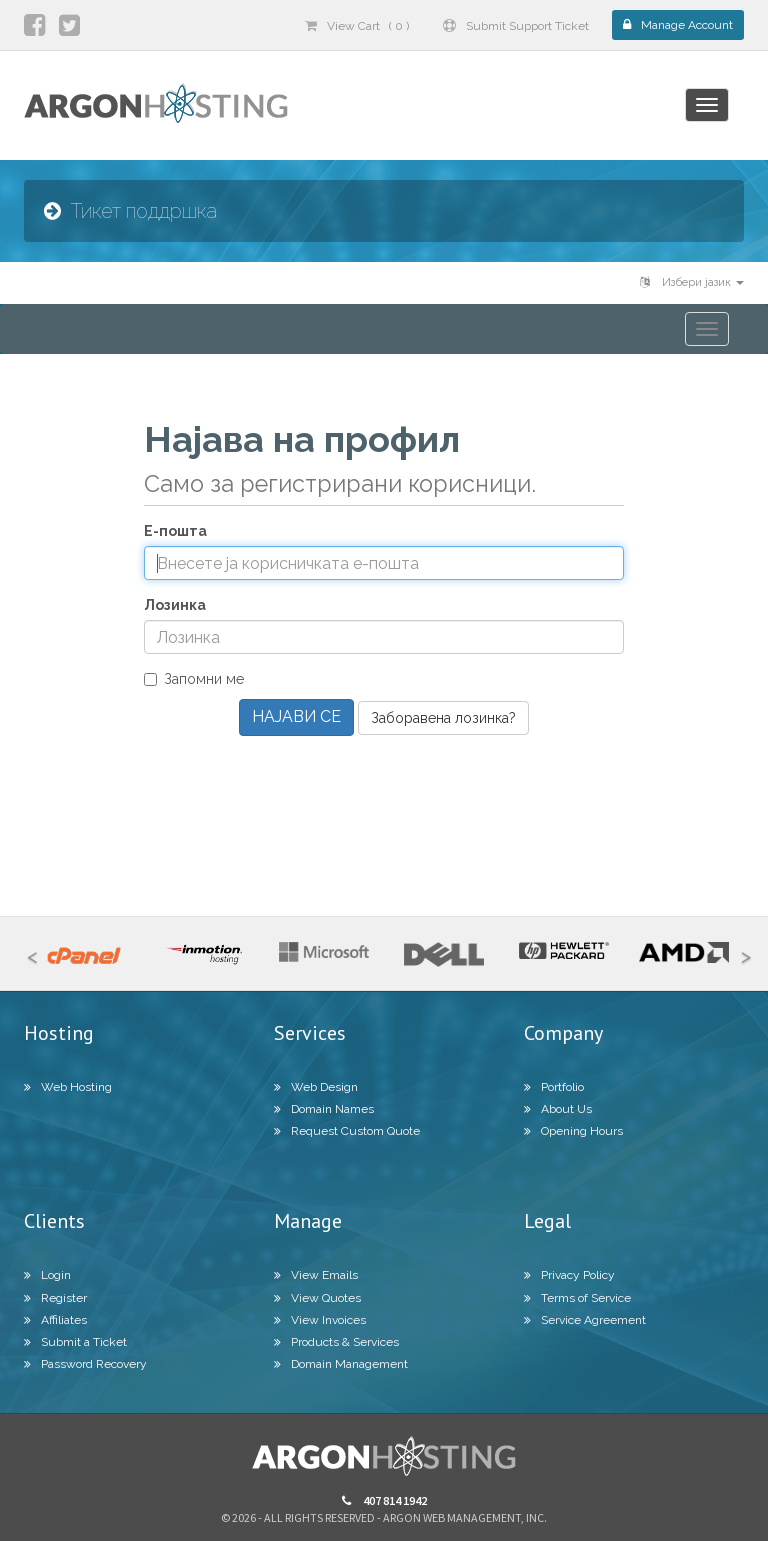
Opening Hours (573, 1131)
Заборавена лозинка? (443, 718)
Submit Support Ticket (516, 26)
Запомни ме (194, 679)
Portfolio (554, 1087)
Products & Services (336, 1342)
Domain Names (324, 1109)
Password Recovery (85, 1364)
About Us (558, 1109)
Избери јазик (692, 282)
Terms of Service (577, 1298)
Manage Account (678, 25)
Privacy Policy (569, 1275)
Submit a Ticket (75, 1342)
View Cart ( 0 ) (357, 26)
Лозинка (175, 605)
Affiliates (55, 1320)
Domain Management (341, 1364)
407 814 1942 (384, 1500)
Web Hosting (68, 1087)
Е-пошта (175, 531)
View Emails (316, 1275)
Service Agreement (585, 1320)
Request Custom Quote (347, 1131)
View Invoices (320, 1320)
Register (55, 1298)
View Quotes (317, 1298)
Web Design (316, 1087)
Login (47, 1275)
